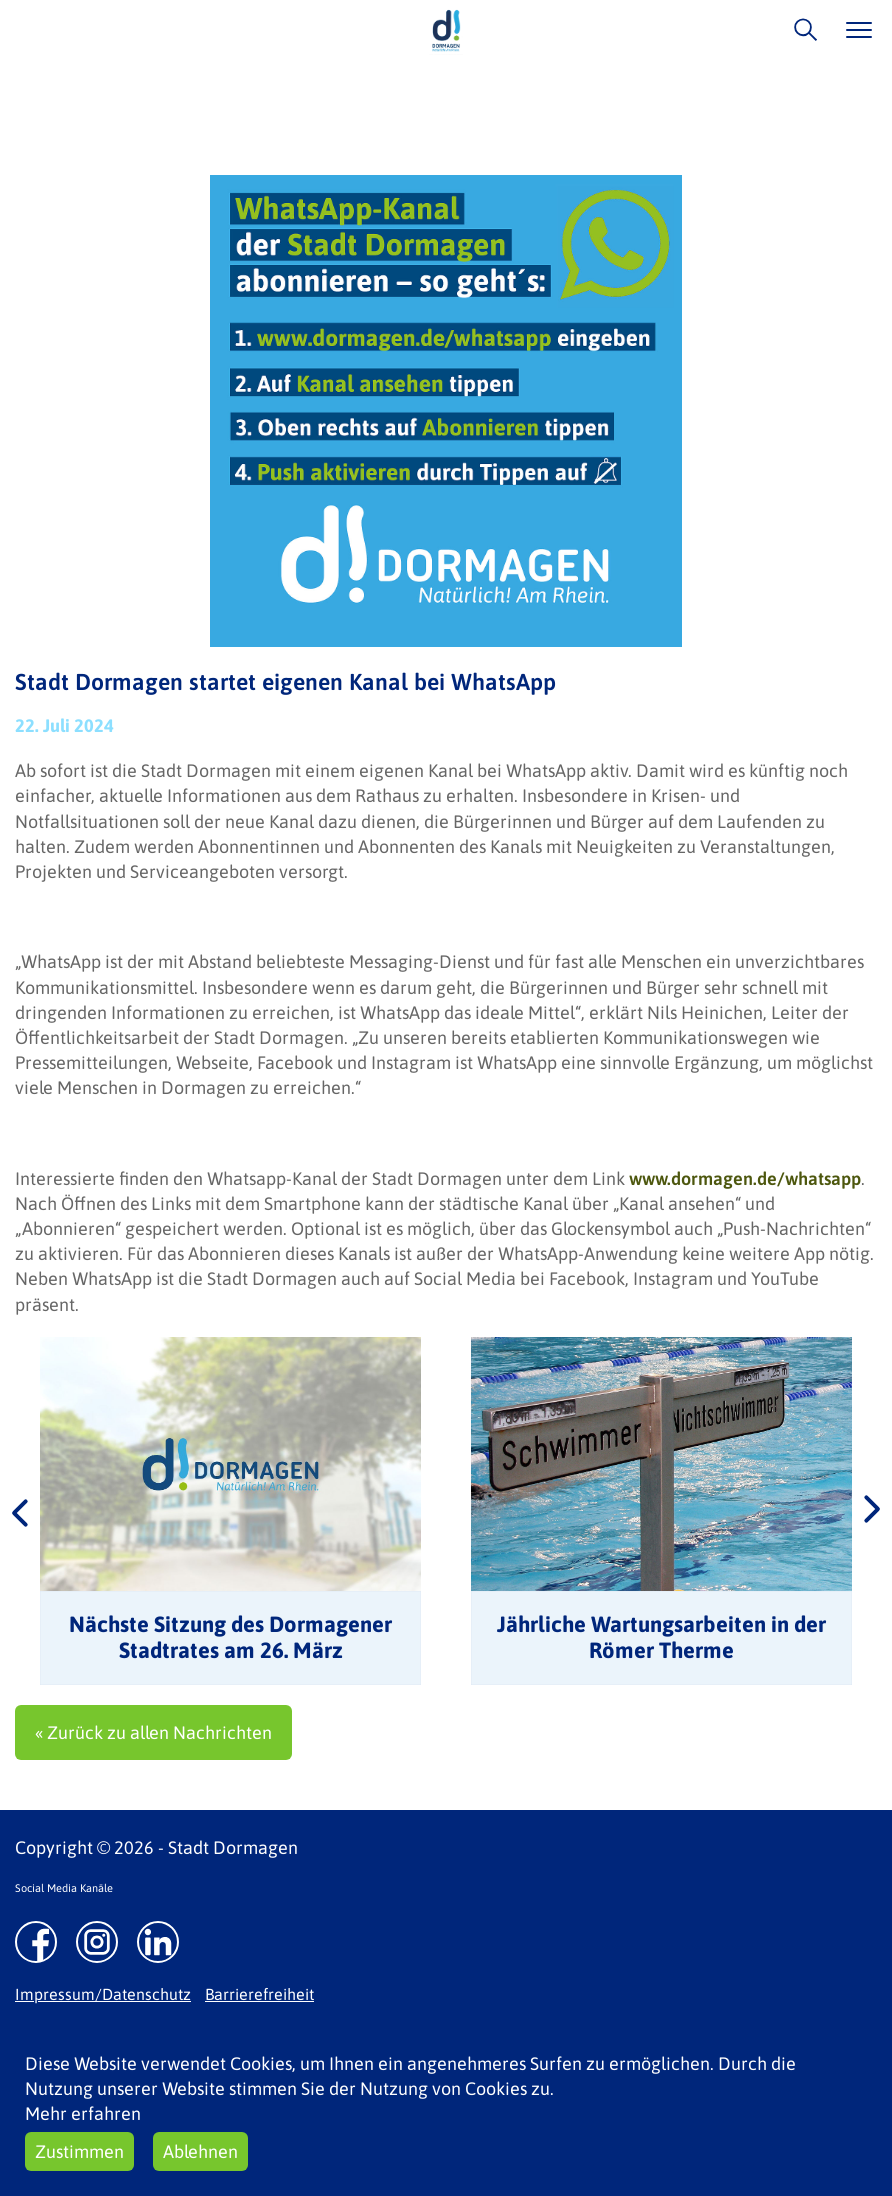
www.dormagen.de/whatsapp (745, 1178)
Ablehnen (200, 2151)
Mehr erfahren (83, 2113)
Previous (20, 1511)
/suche (800, 29)
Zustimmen (79, 2151)
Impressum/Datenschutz (103, 1994)
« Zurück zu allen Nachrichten (153, 1732)
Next (872, 1511)
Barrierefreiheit (259, 1994)
